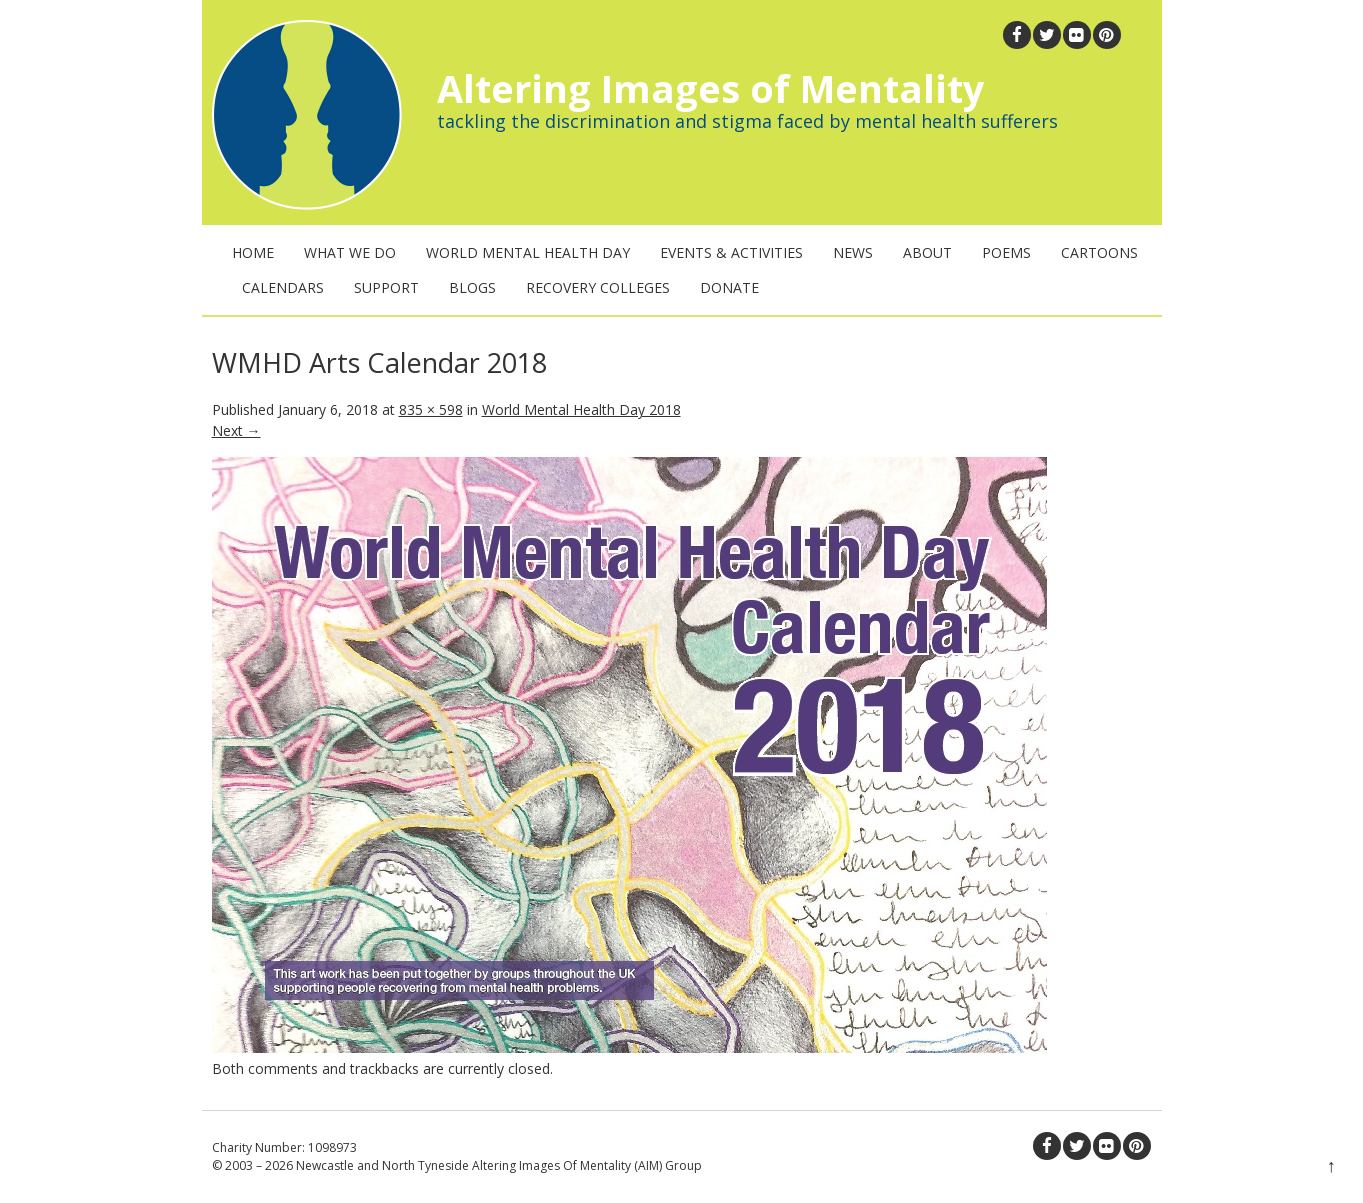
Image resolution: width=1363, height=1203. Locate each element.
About (927, 252)
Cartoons (1099, 252)
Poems (1006, 252)
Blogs (472, 287)
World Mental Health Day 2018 (581, 409)
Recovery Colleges (598, 287)
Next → (236, 430)
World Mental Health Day (528, 252)
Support (386, 287)
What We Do (350, 252)
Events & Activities (731, 252)
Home (253, 252)
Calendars (283, 287)
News (853, 252)
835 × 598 (431, 409)
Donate (729, 287)
